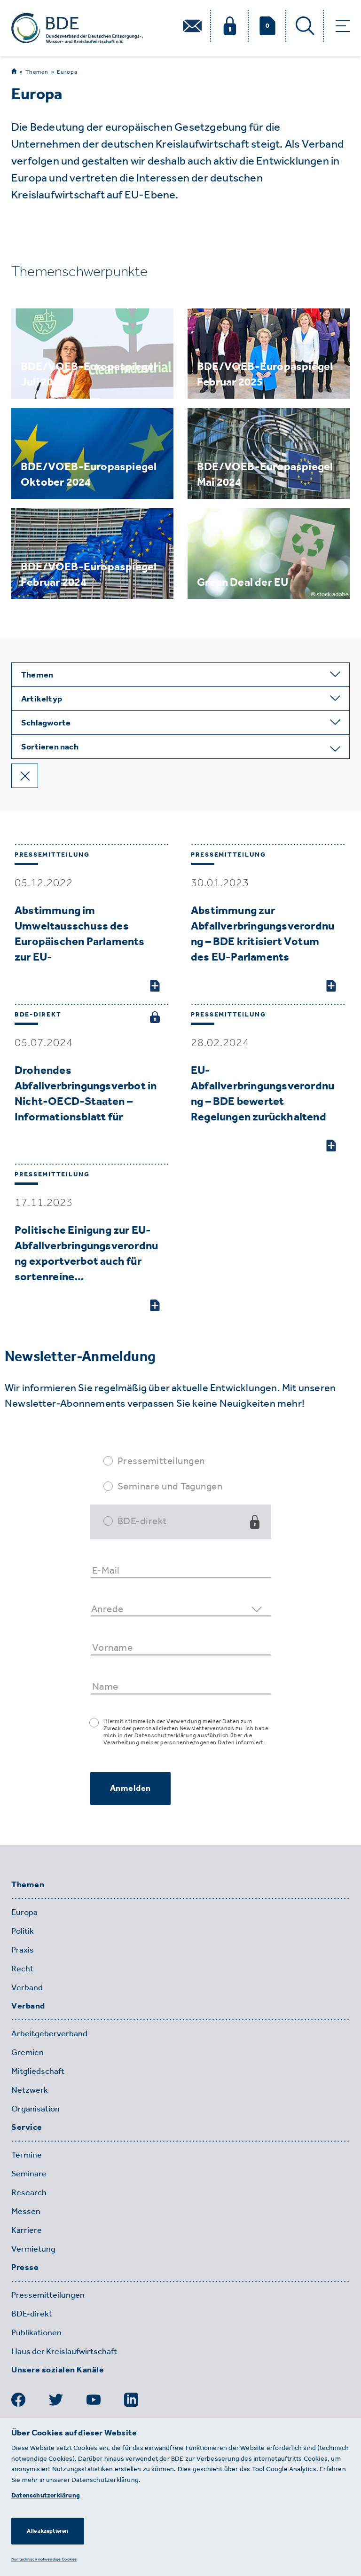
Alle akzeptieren (47, 2531)
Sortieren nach (49, 746)
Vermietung (33, 2249)
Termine (26, 2155)
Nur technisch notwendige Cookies (44, 2558)
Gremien (27, 2052)
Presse (25, 2267)
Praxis (22, 1950)
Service (26, 2127)
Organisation (35, 2108)
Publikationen (36, 2332)
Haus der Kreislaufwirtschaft (64, 2351)
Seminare (29, 2173)
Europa (67, 72)
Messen (25, 2211)
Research (29, 2192)
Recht (22, 1968)
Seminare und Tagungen (170, 1486)
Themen (36, 72)
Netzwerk (29, 2090)
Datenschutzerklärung (45, 2495)
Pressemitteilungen (161, 1460)
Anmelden (130, 1788)
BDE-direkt (142, 1521)
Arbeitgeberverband (49, 2033)
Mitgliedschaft (37, 2071)
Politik (22, 1931)
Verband (27, 1987)
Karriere (26, 2230)
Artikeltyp (41, 698)
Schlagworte (46, 722)
